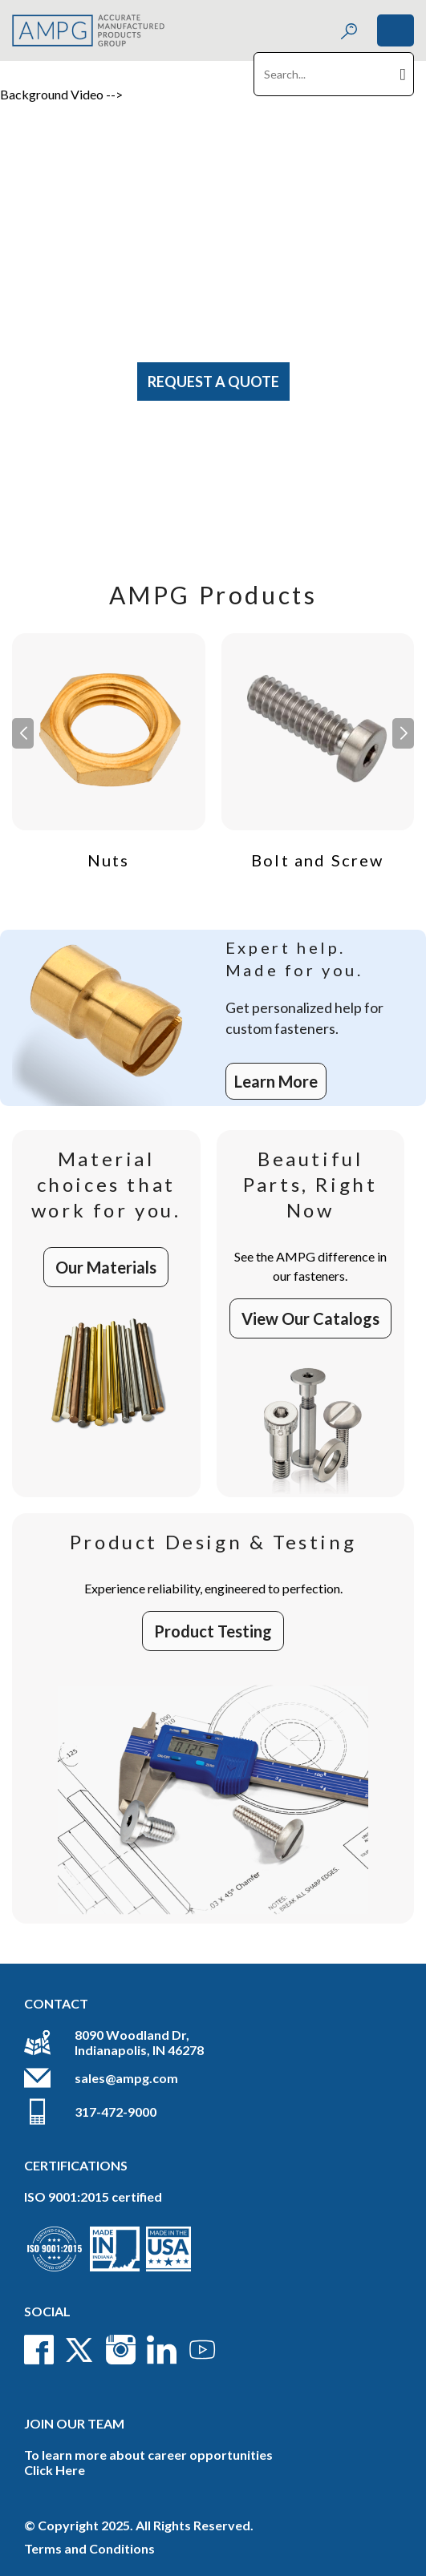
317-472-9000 (115, 2111)
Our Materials (105, 1267)
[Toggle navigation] (395, 30)
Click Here (54, 2469)
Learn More (276, 1081)
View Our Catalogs (310, 1318)
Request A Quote (213, 381)
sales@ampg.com (126, 2077)
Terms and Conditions (89, 2548)
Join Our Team (74, 2423)
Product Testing (213, 1631)
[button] (403, 733)
